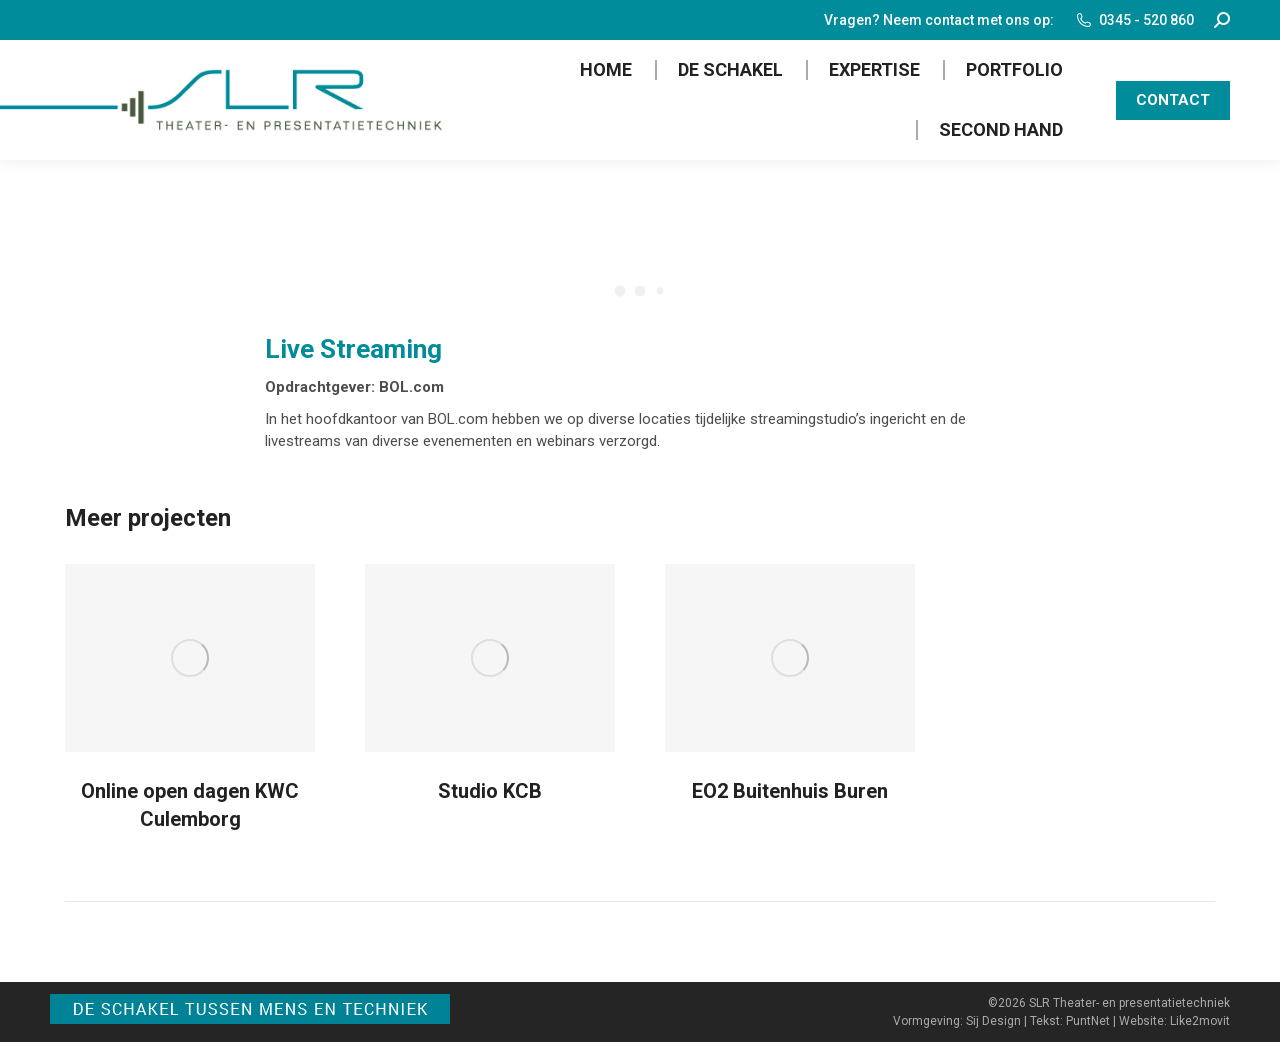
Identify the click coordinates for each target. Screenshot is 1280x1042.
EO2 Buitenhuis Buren (790, 791)
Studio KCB (490, 791)
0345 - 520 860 (1134, 20)
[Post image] (190, 658)
